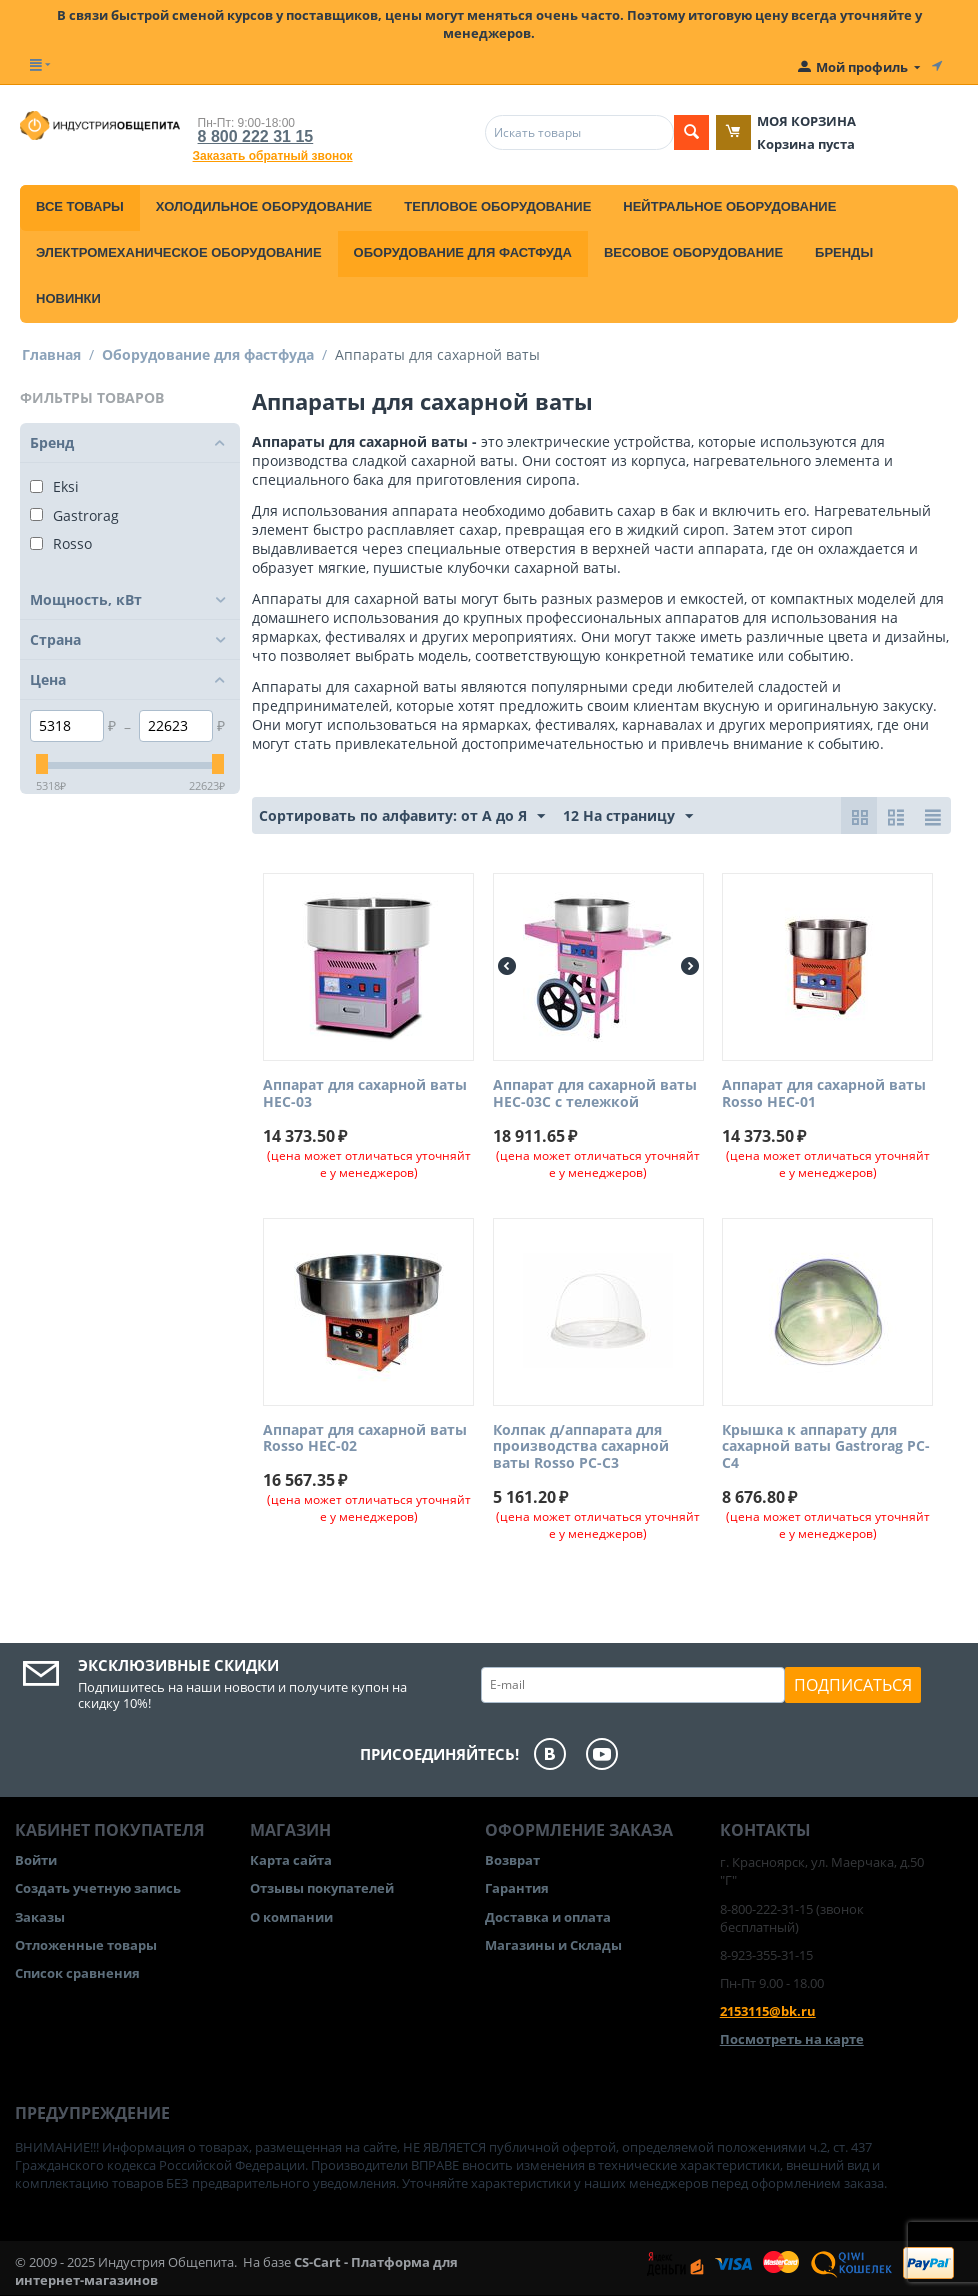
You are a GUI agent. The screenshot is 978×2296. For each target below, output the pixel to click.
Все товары (80, 206)
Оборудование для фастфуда (463, 252)
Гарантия (517, 1888)
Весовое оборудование (693, 252)
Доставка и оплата (548, 1917)
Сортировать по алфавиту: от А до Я (402, 816)
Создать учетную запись (98, 1888)
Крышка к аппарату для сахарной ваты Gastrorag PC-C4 (826, 1447)
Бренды (844, 252)
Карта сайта (291, 1860)
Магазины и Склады (553, 1945)
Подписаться (853, 1685)
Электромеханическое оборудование (179, 252)
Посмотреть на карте (792, 2039)
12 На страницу (628, 816)
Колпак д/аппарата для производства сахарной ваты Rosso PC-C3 (581, 1447)
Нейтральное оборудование (729, 206)
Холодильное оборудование (264, 206)
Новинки (68, 298)
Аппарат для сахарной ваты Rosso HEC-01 (824, 1094)
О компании (291, 1917)
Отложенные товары (86, 1945)
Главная (51, 354)
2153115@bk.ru (768, 2011)
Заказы (40, 1917)
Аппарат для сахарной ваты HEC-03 (365, 1094)
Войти (36, 1860)
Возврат (512, 1860)
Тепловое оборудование (497, 206)
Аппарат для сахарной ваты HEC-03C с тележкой (595, 1094)
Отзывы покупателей (322, 1888)
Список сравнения (77, 1973)
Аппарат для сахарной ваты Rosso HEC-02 (365, 1439)
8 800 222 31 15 (256, 136)
